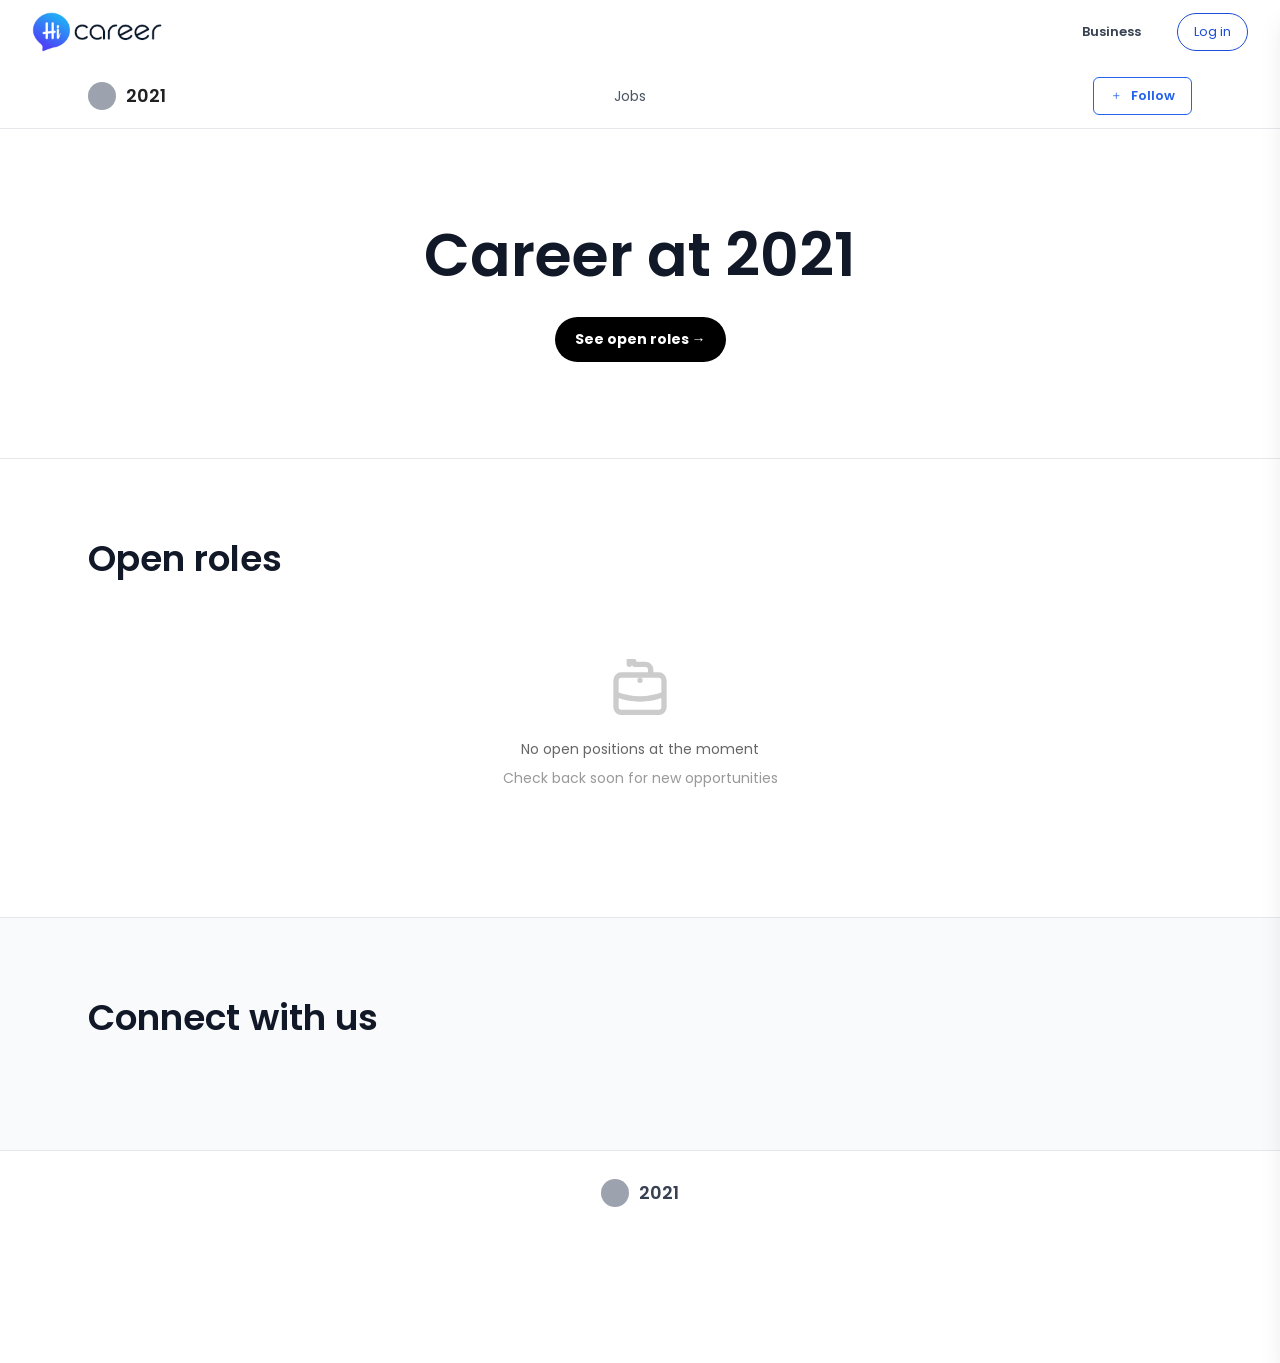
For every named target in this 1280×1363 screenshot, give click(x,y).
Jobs (630, 96)
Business (1111, 31)
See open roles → (640, 339)
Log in (1212, 31)
